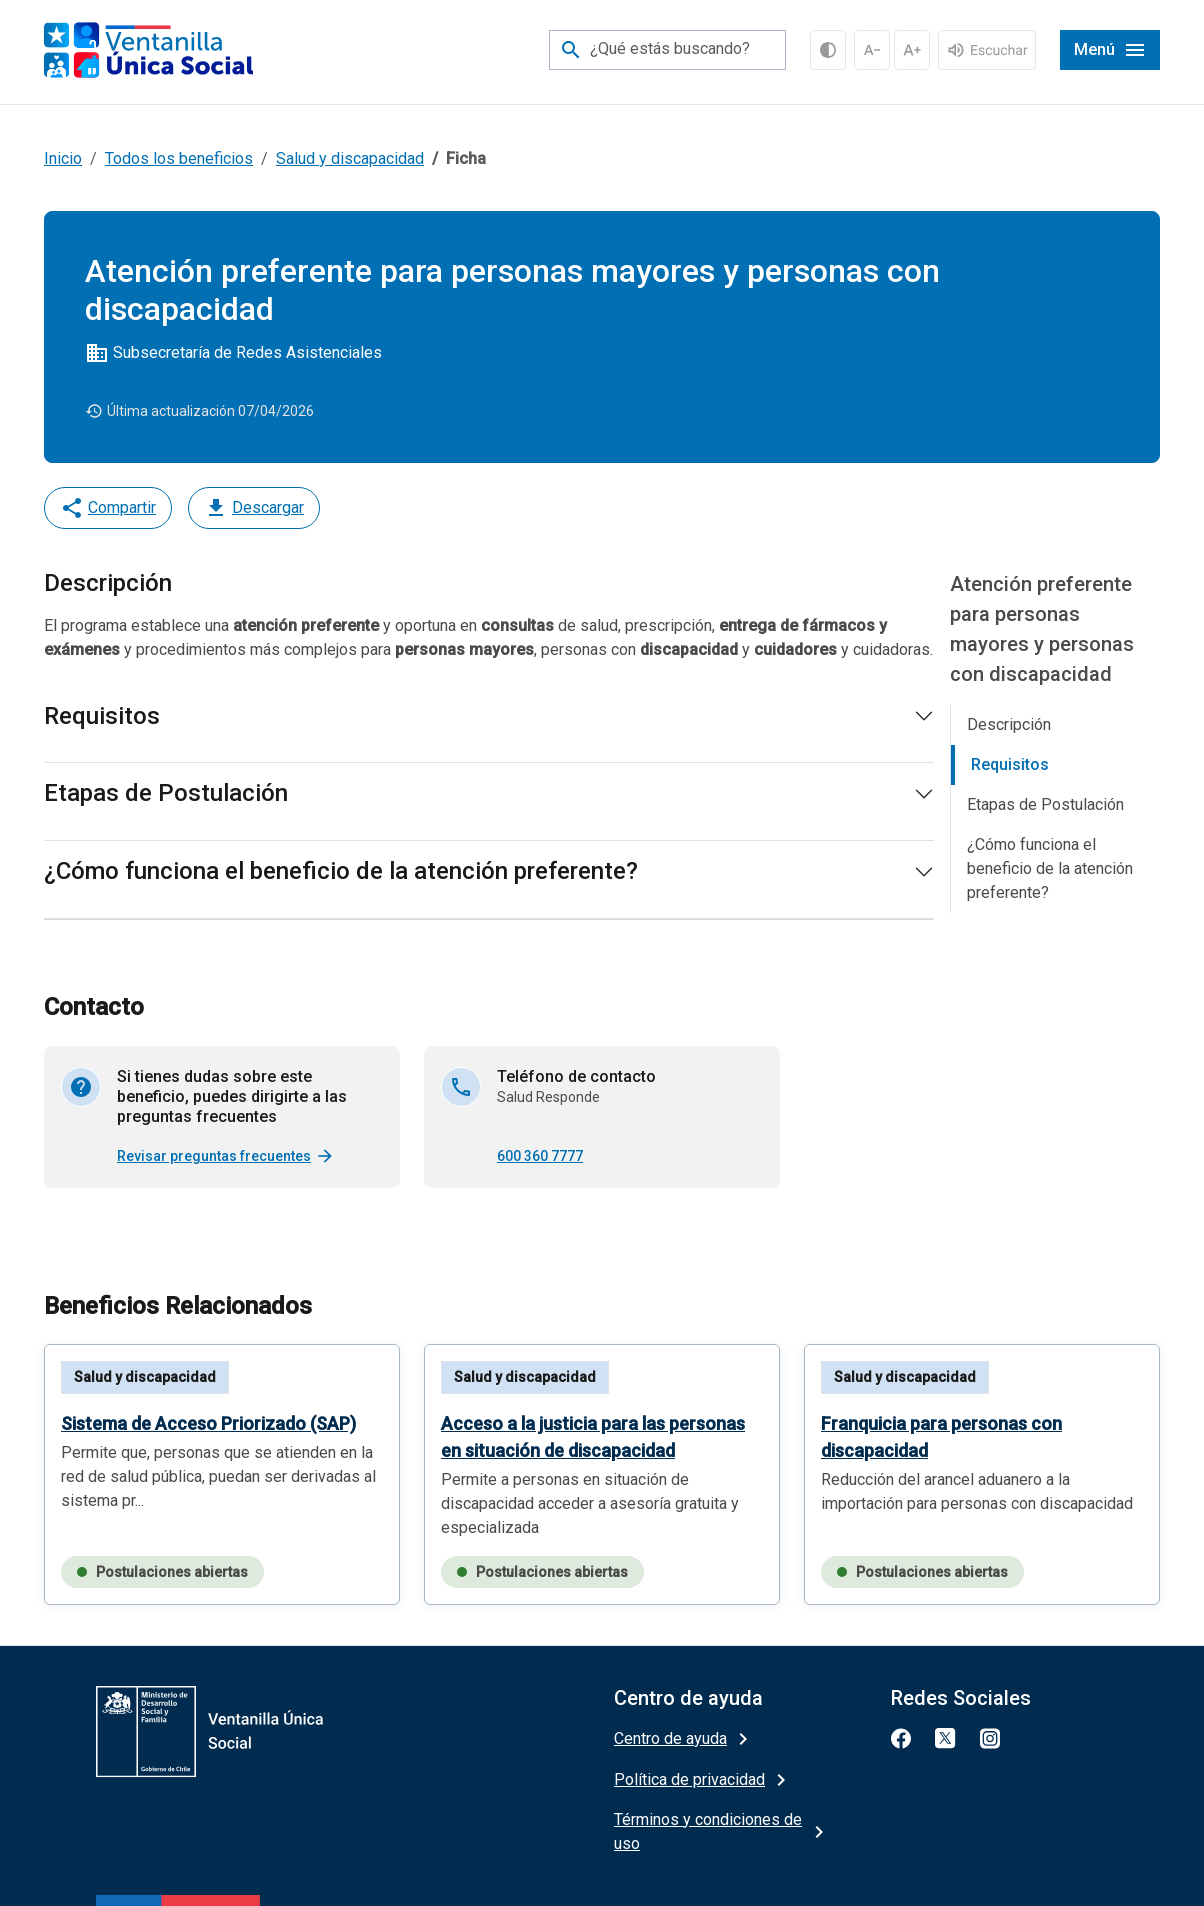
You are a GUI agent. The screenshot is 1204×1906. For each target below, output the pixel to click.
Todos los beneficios (179, 158)
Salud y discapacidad (350, 158)
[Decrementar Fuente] (872, 50)
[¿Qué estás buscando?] (667, 50)
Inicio (63, 158)
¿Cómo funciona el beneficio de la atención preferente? (341, 871)
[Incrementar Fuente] (912, 50)
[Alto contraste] (828, 50)
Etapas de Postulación (166, 793)
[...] (987, 48)
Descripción (1009, 724)
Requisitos (102, 716)
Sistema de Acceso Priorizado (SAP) (208, 1423)
